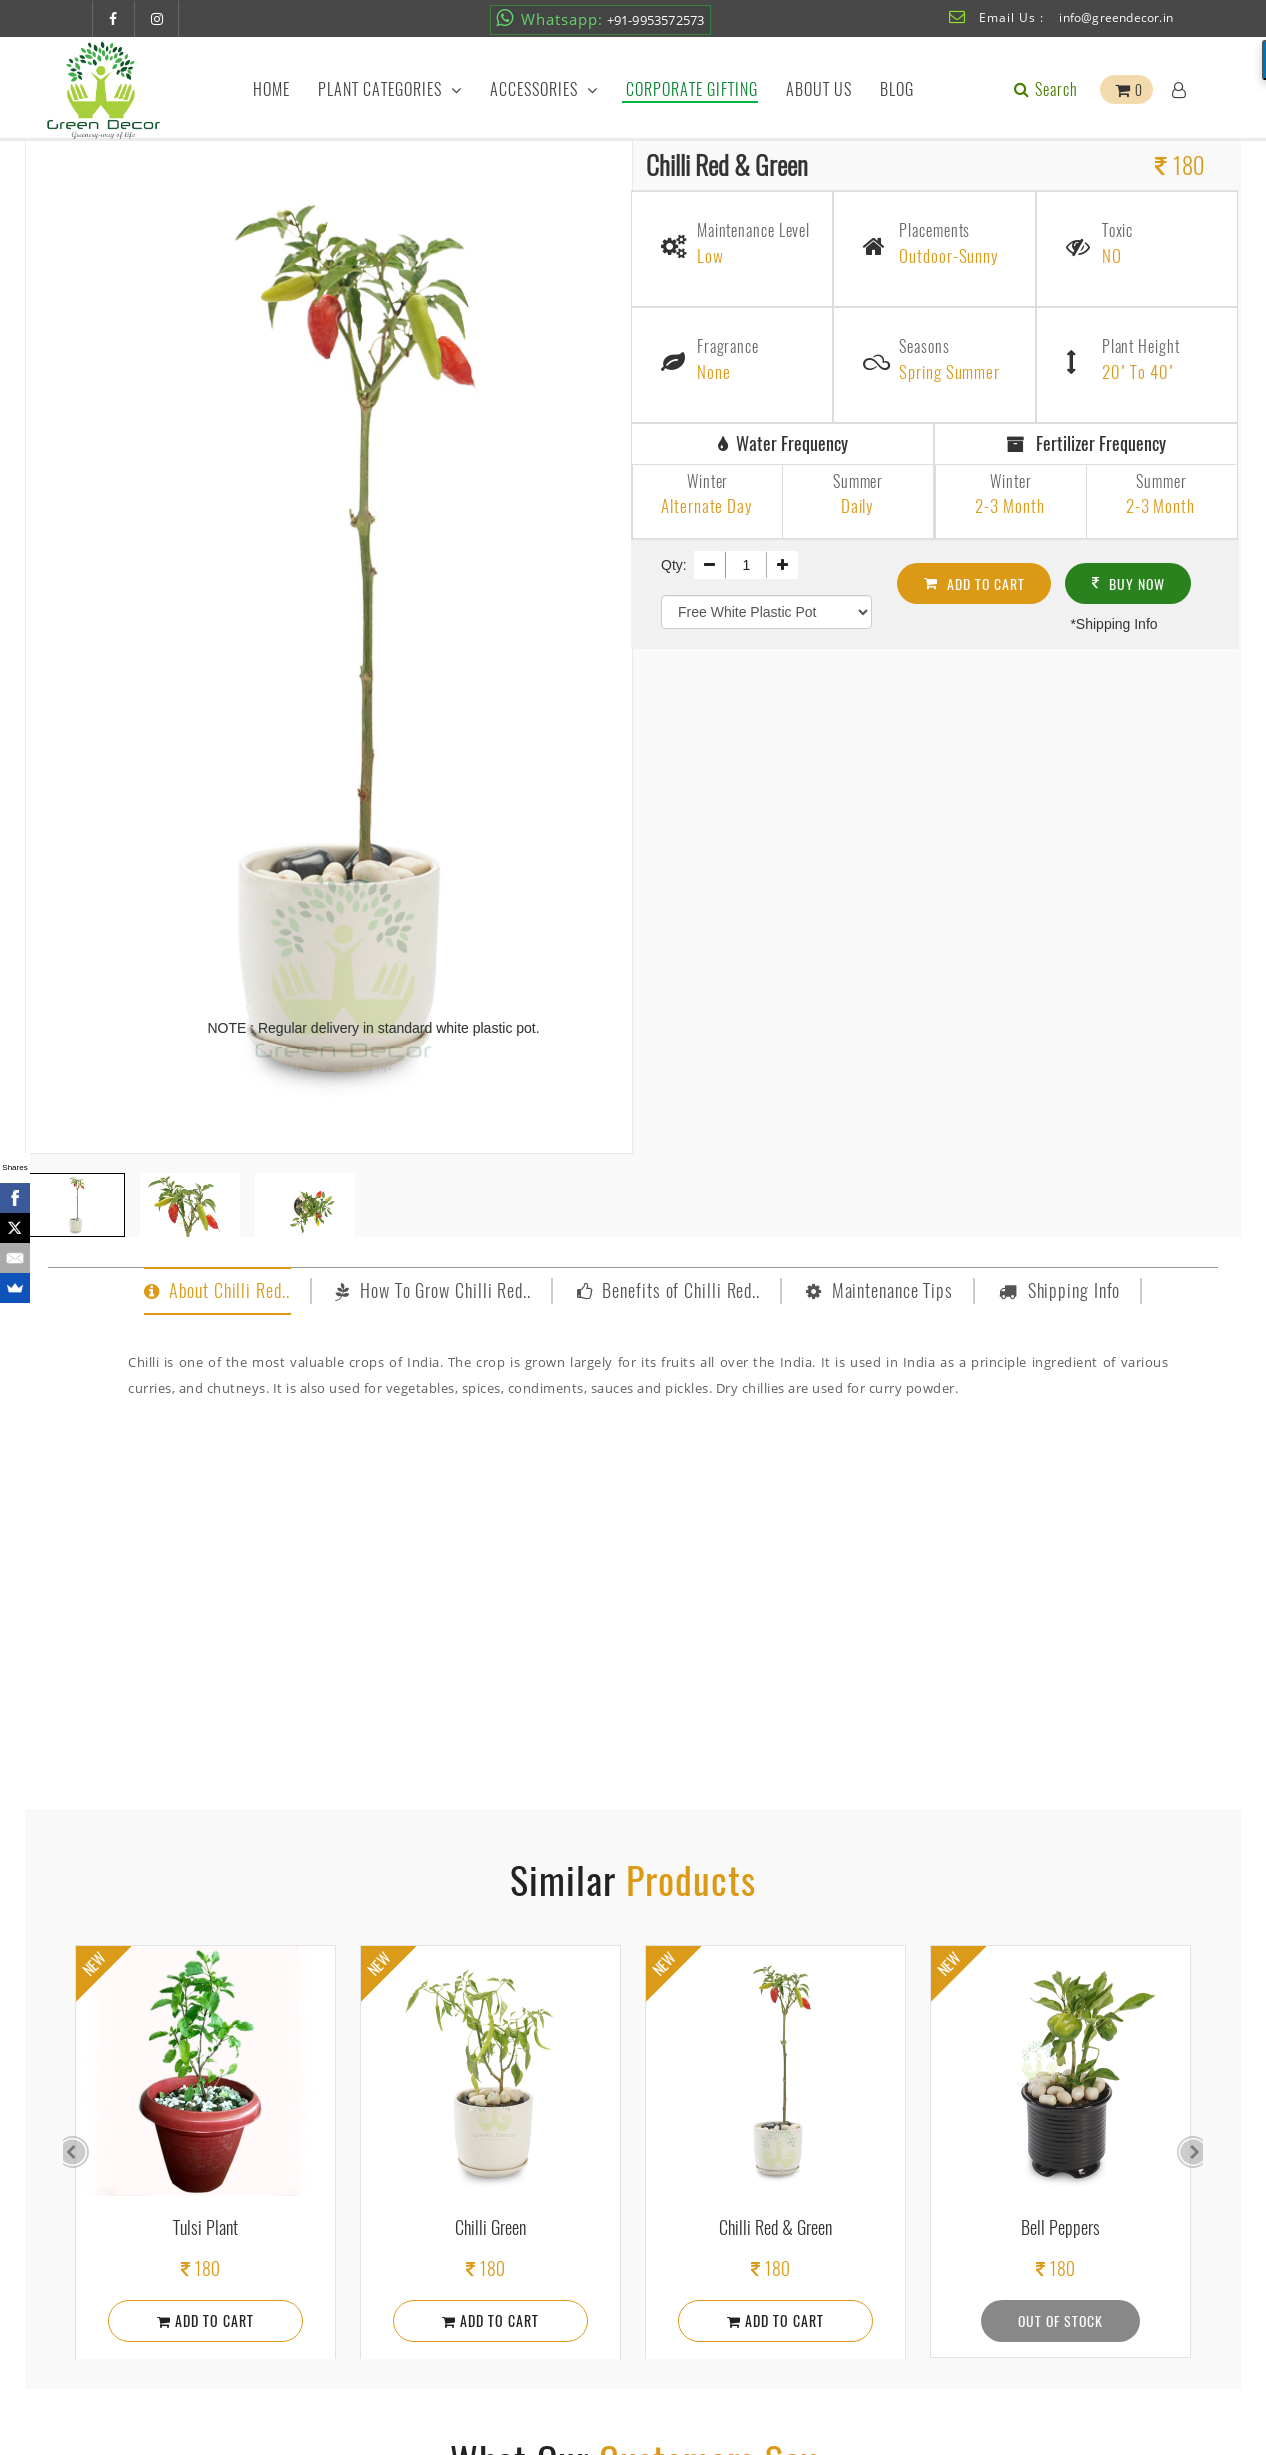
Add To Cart (205, 2320)
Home (271, 89)
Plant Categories (390, 89)
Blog (897, 89)
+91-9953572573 (600, 18)
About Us (819, 89)
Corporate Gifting (692, 89)
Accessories (544, 89)
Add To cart (975, 580)
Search (1044, 89)
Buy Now (1131, 580)
